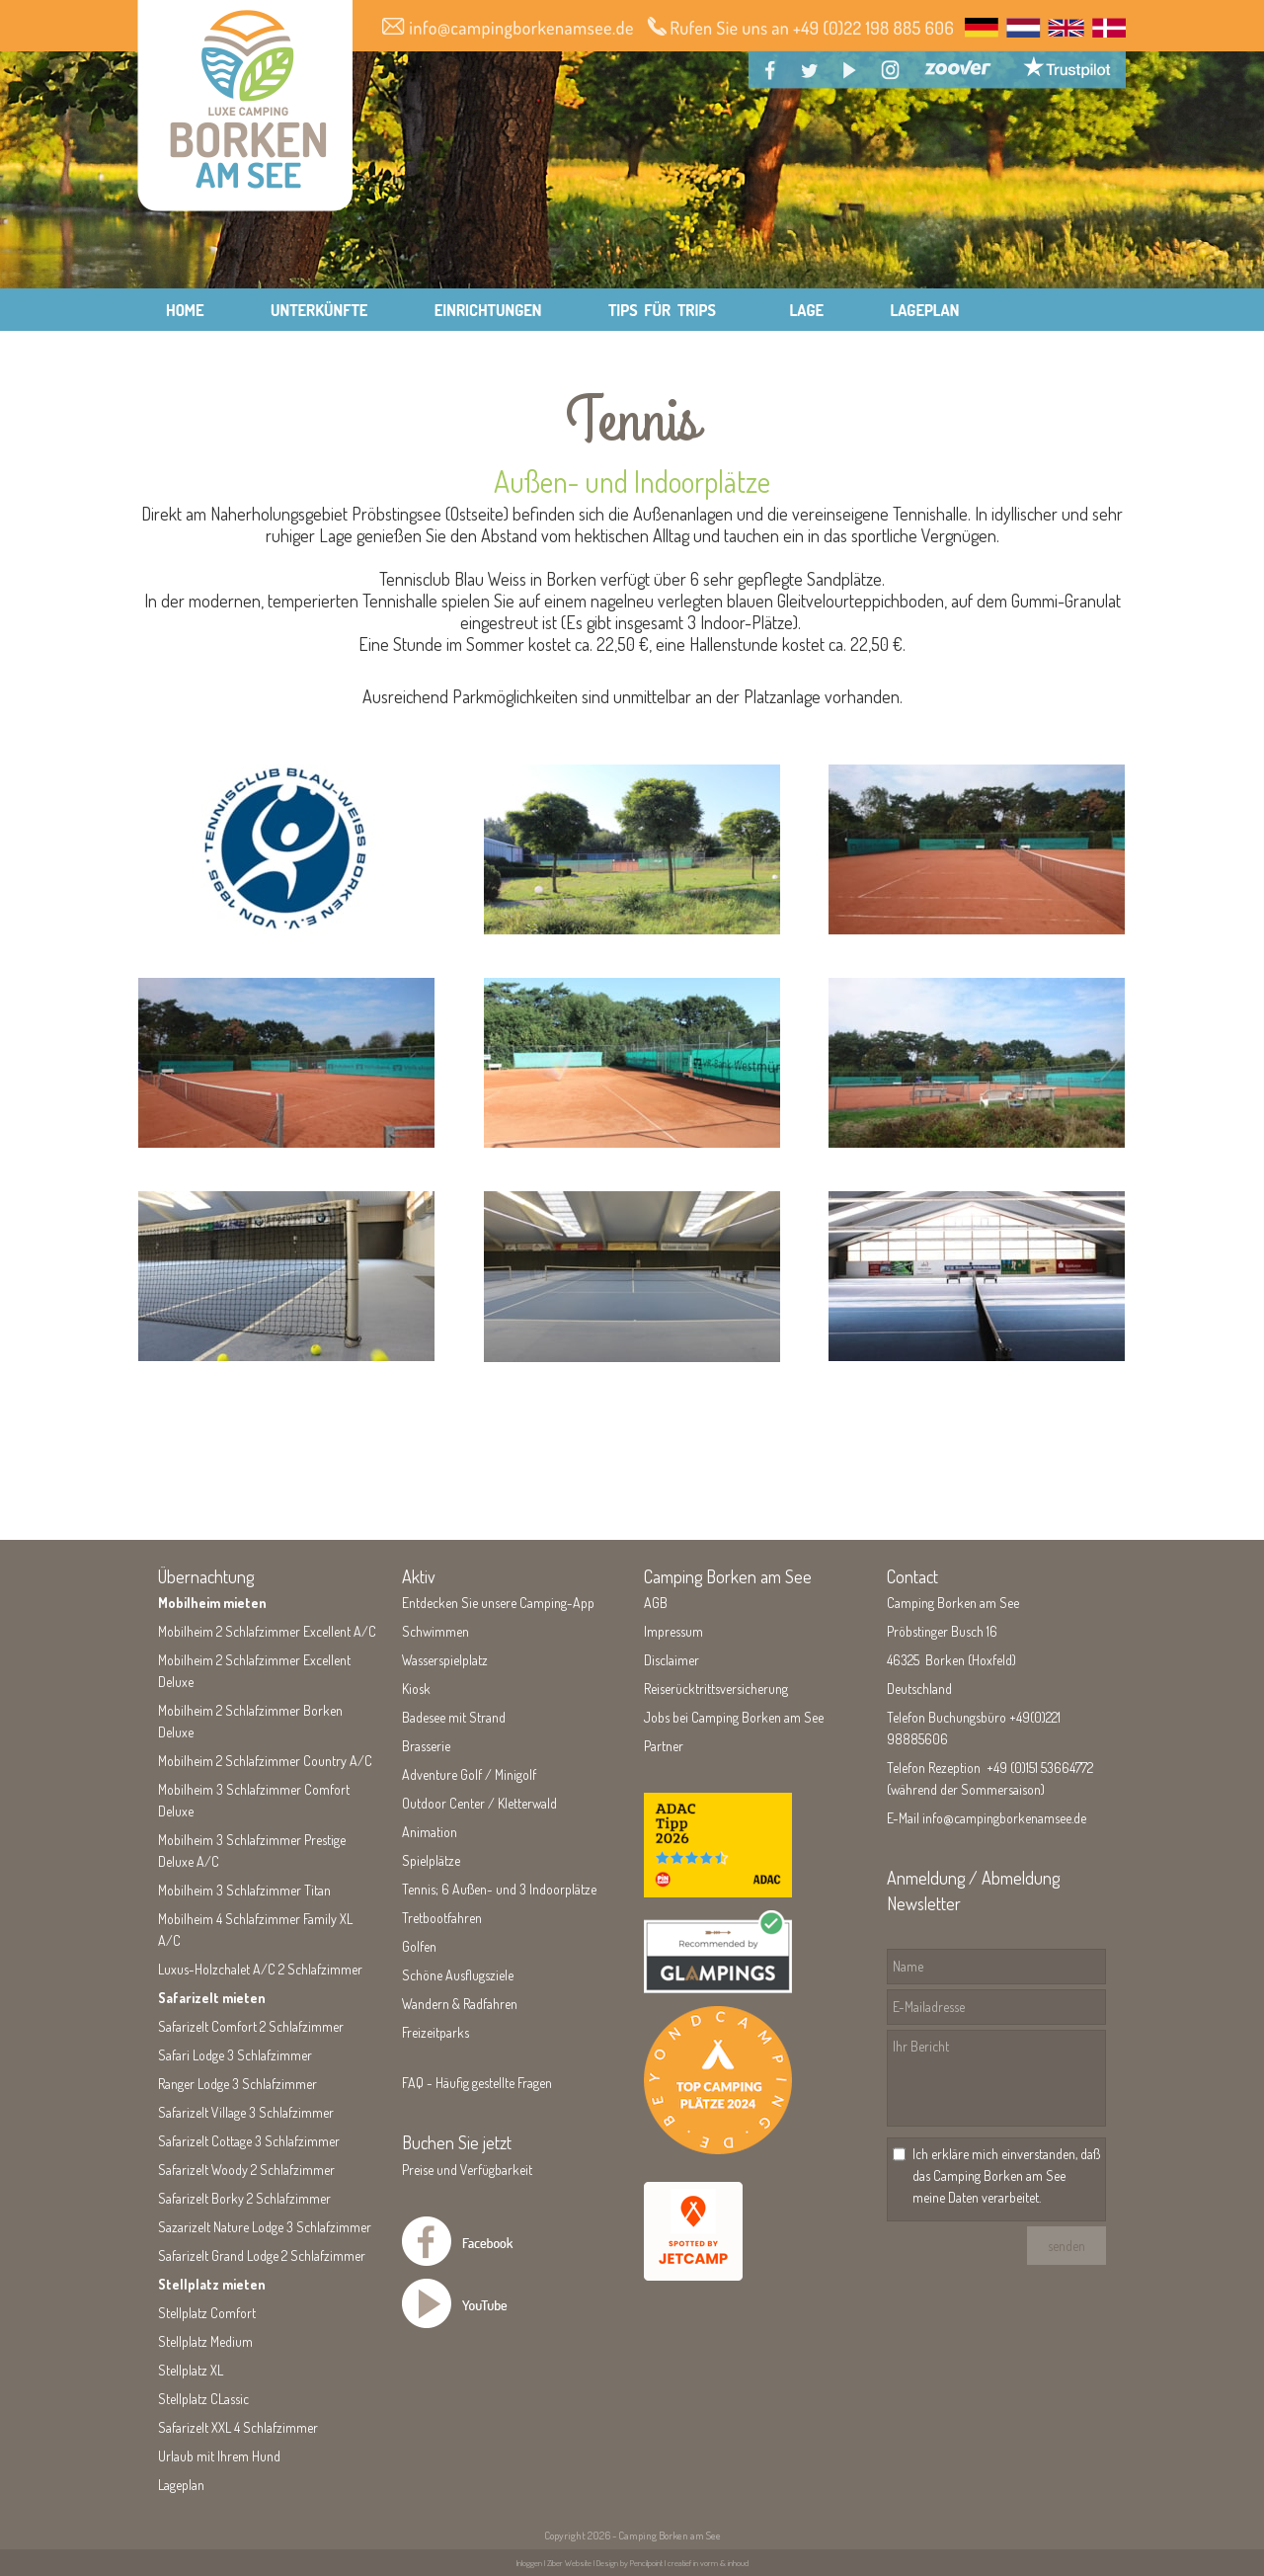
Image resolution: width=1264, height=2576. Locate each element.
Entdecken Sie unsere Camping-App (498, 1602)
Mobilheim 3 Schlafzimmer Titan (244, 1890)
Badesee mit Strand (454, 1717)
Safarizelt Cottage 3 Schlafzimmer (249, 2141)
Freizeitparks (435, 2032)
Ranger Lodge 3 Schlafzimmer (237, 2083)
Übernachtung (206, 1576)
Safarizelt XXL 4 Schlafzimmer (238, 2427)
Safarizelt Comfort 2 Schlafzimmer (251, 2026)
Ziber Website (569, 2562)
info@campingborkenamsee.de (1004, 1818)
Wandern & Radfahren (459, 2003)
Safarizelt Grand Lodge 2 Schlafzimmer (261, 2255)
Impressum (673, 1631)
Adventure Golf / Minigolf (469, 1774)
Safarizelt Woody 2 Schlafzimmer (246, 2169)
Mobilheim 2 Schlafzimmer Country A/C (265, 1760)
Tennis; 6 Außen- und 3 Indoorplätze (499, 1889)
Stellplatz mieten (212, 2284)
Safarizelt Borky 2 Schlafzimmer (244, 2198)
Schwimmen (435, 1631)
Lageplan (181, 2484)
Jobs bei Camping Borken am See (734, 1717)
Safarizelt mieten (212, 1997)
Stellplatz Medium (205, 2341)
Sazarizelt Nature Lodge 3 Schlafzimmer (264, 2226)
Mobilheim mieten (212, 1602)
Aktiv (418, 1576)
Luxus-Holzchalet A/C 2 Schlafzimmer (260, 1969)
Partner (663, 1745)
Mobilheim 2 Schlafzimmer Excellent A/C (267, 1631)
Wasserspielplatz (445, 1659)
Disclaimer (671, 1659)
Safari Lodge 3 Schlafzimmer (235, 2055)
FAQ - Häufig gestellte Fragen (477, 2082)
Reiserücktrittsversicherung (716, 1688)
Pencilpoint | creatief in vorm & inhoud (689, 2562)
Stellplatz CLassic (203, 2398)
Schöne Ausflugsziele (458, 1975)
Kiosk (416, 1688)
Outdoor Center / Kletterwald (479, 1803)
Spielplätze (431, 1860)
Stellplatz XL (190, 2370)
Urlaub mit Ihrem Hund (219, 2456)
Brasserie (426, 1745)
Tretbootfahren (442, 1917)
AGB (656, 1602)
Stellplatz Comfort (207, 2312)
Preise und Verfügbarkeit (467, 2169)
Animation (429, 1831)
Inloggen (529, 2562)
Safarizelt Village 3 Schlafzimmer (246, 2112)
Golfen (419, 1946)
